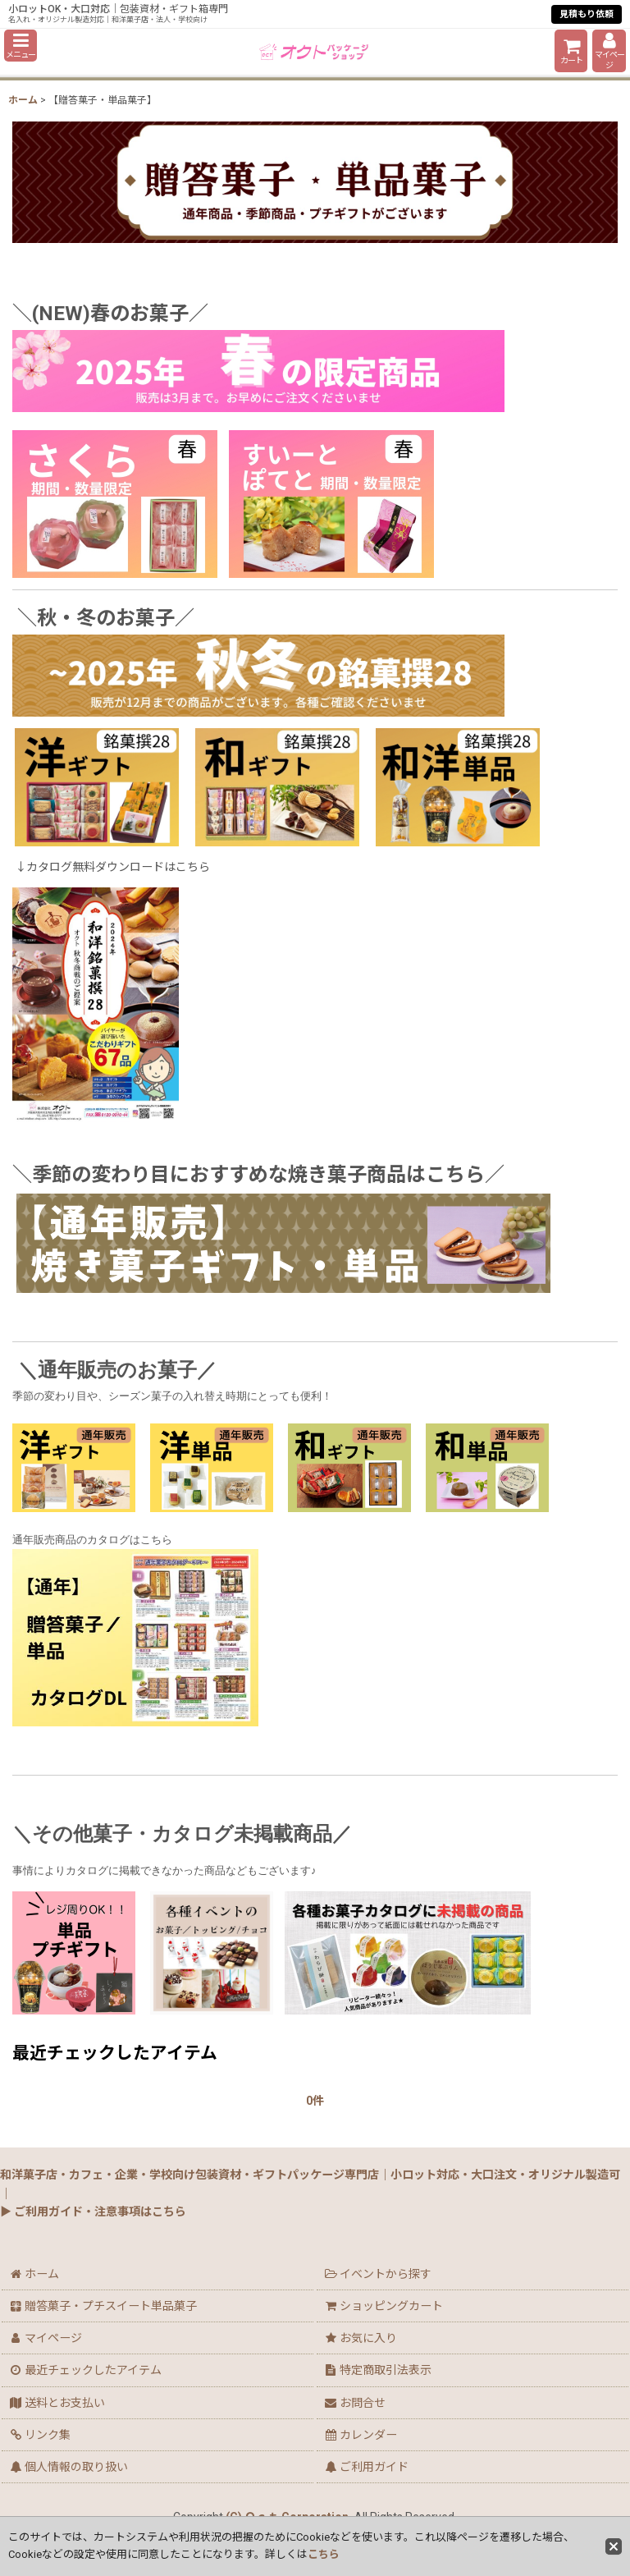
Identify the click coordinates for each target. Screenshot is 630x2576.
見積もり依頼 (586, 14)
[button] (20, 46)
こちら (324, 2554)
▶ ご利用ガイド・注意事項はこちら (93, 2211)
